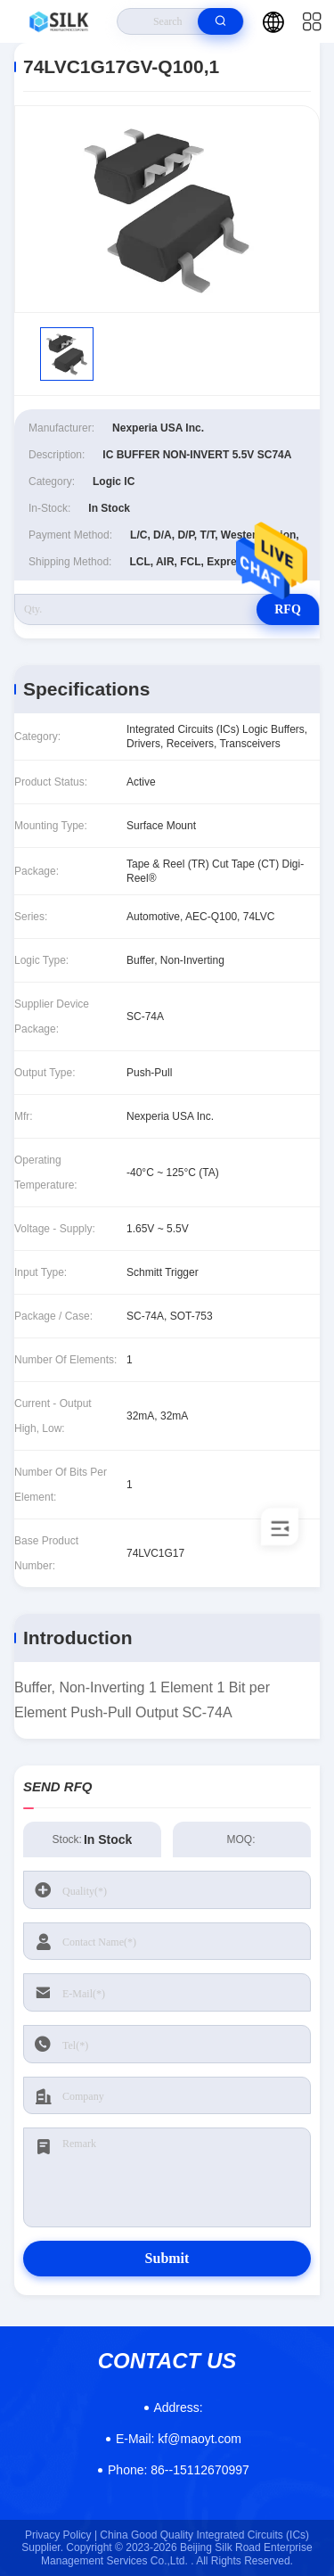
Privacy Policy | (61, 2535)
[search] (220, 21)
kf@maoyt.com (178, 2439)
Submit (167, 2258)
